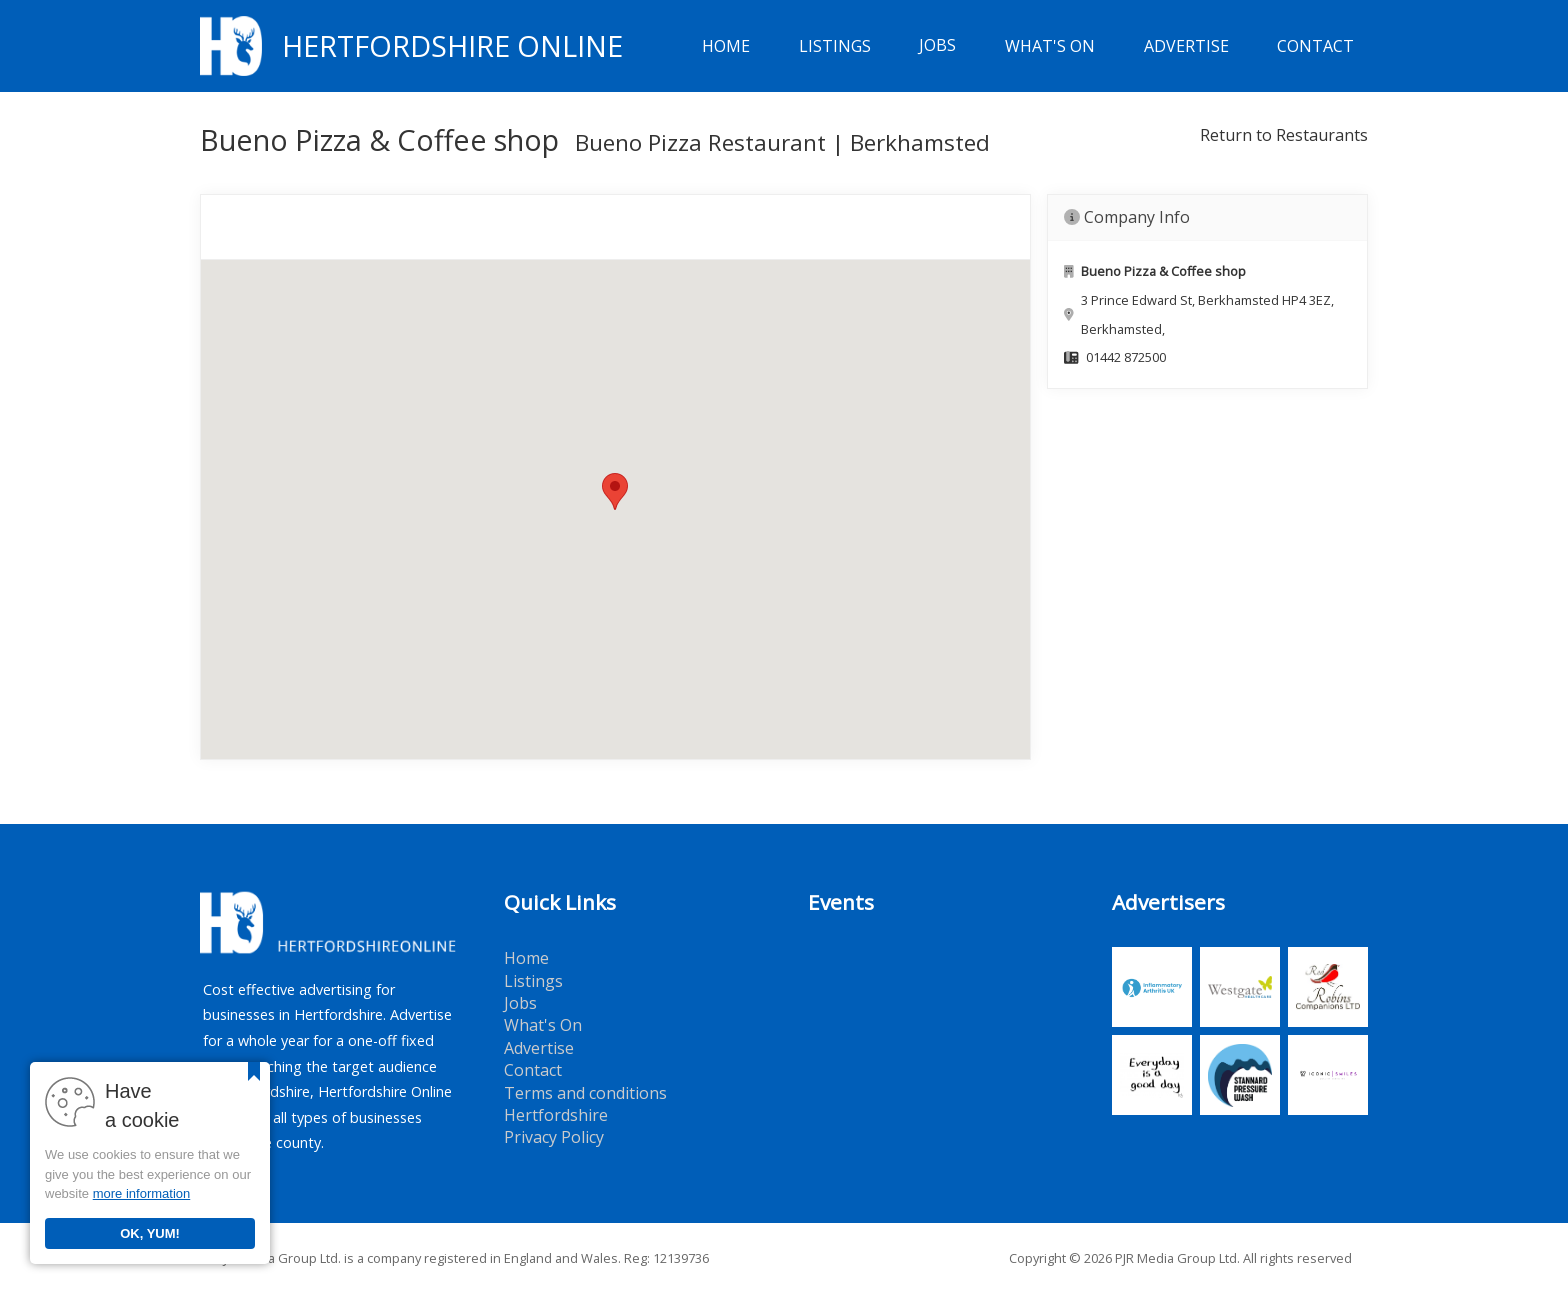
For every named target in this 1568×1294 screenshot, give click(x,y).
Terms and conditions (585, 1093)
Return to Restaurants (1284, 135)
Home (726, 46)
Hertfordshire (556, 1115)
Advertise (1186, 46)
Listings (835, 46)
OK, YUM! (150, 1233)
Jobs (937, 46)
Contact (1315, 46)
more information (142, 1193)
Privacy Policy (554, 1137)
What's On (1050, 46)
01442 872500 (1126, 357)
